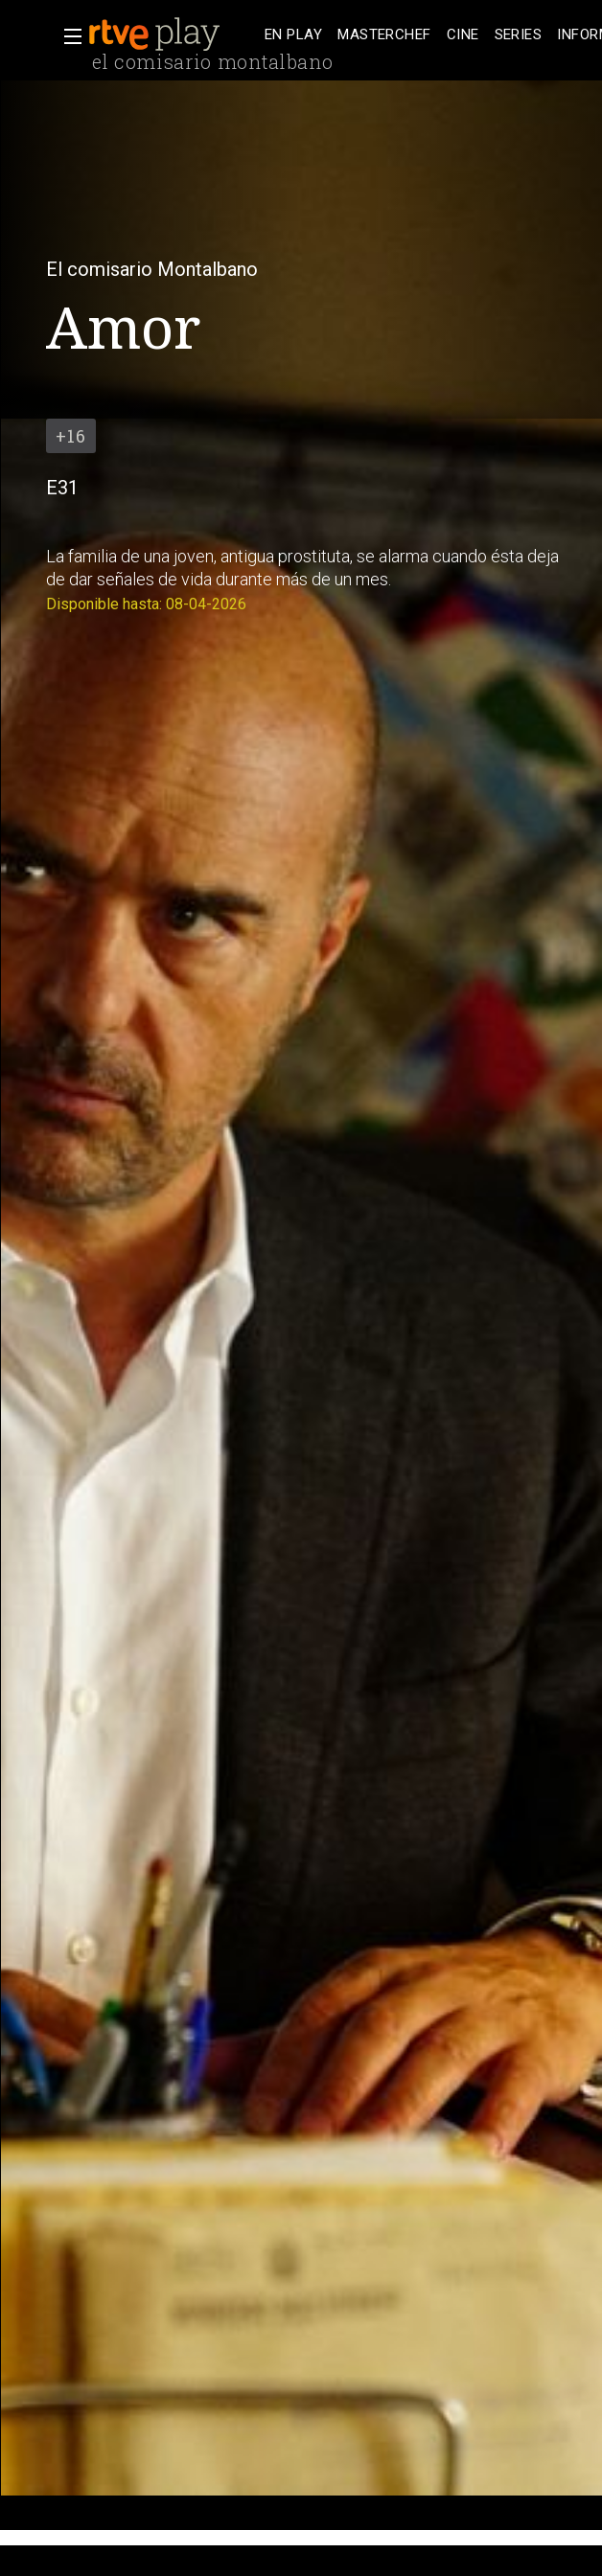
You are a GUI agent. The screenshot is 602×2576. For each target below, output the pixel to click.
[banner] (172, 34)
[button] (67, 36)
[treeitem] (293, 35)
